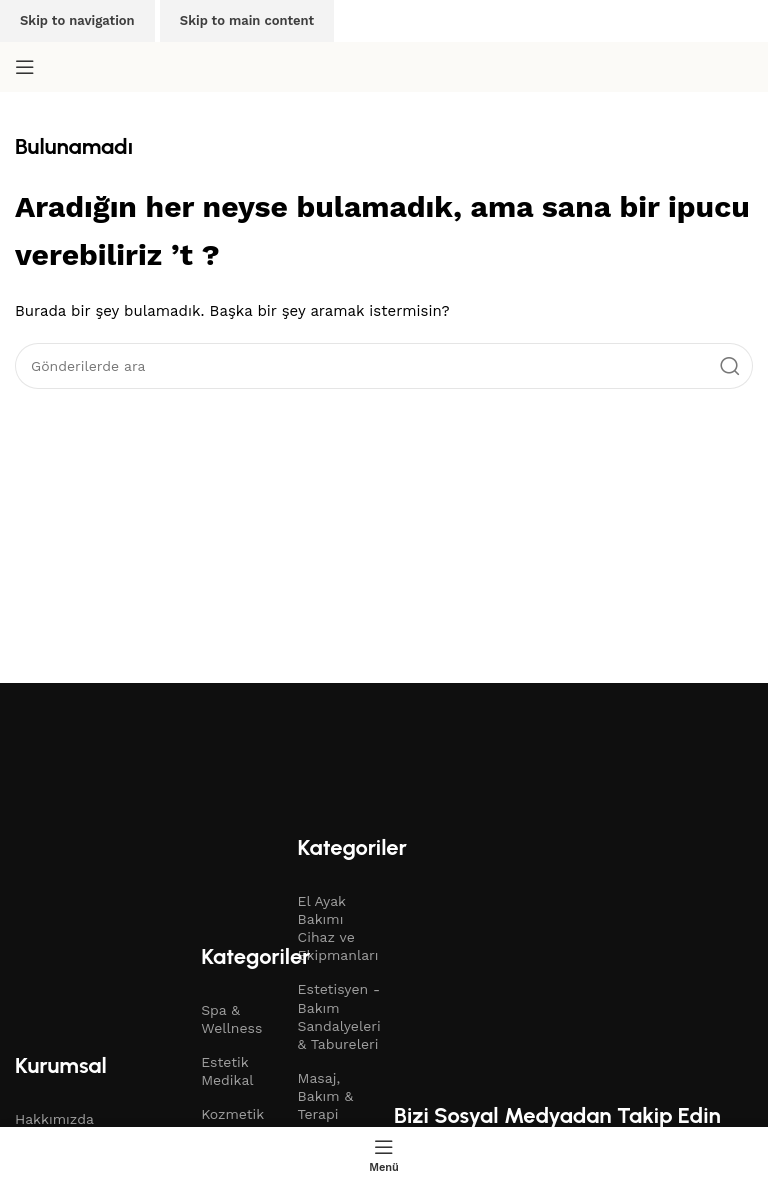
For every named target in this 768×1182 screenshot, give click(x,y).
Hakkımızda (54, 1119)
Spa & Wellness (231, 1019)
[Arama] (384, 366)
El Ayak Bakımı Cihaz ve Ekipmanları (336, 928)
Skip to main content (247, 20)
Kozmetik (232, 1114)
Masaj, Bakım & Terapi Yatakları (327, 1105)
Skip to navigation (77, 20)
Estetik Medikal (227, 1071)
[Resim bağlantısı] (194, 772)
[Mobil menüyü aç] (25, 67)
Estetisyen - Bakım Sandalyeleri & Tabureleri (336, 1016)
